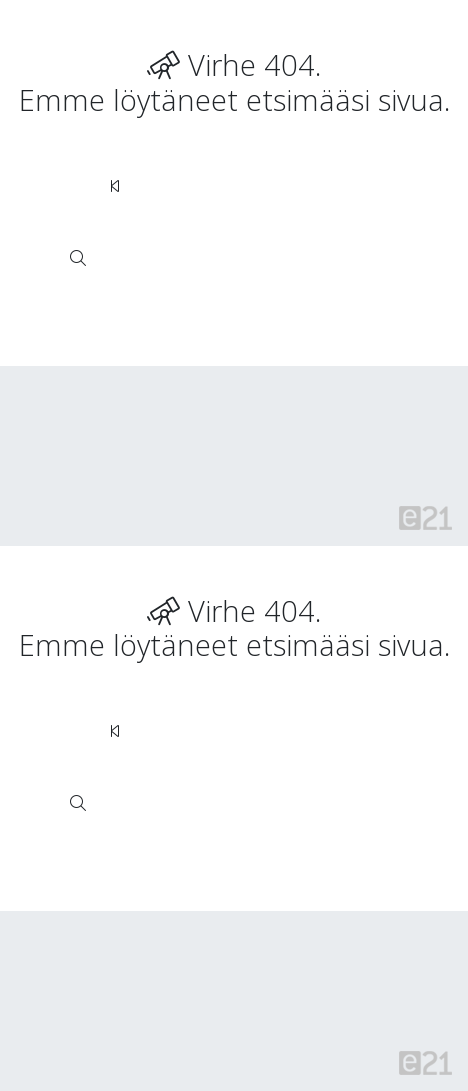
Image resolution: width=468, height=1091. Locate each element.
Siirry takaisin (179, 186)
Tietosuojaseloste (260, 437)
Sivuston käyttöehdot (101, 437)
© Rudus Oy (71, 400)
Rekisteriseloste (193, 400)
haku (172, 258)
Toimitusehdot (320, 474)
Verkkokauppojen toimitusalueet (136, 474)
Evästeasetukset (85, 511)
